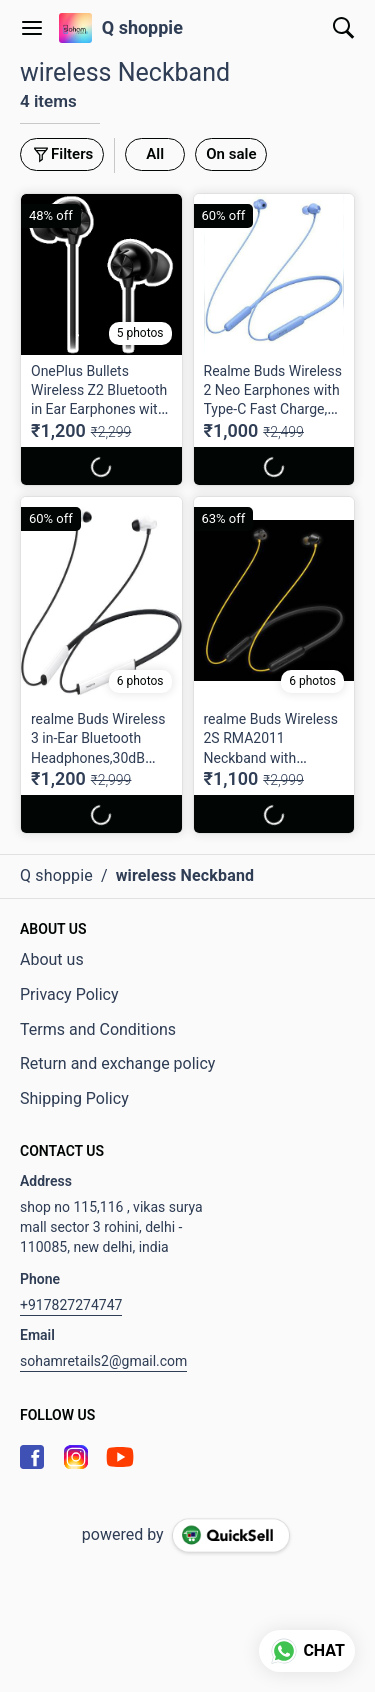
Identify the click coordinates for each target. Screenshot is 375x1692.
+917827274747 (71, 1305)
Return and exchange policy (117, 1063)
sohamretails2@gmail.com (103, 1361)
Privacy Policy (69, 994)
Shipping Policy (74, 1098)
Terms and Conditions (98, 1029)
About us (52, 959)
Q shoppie (142, 28)
